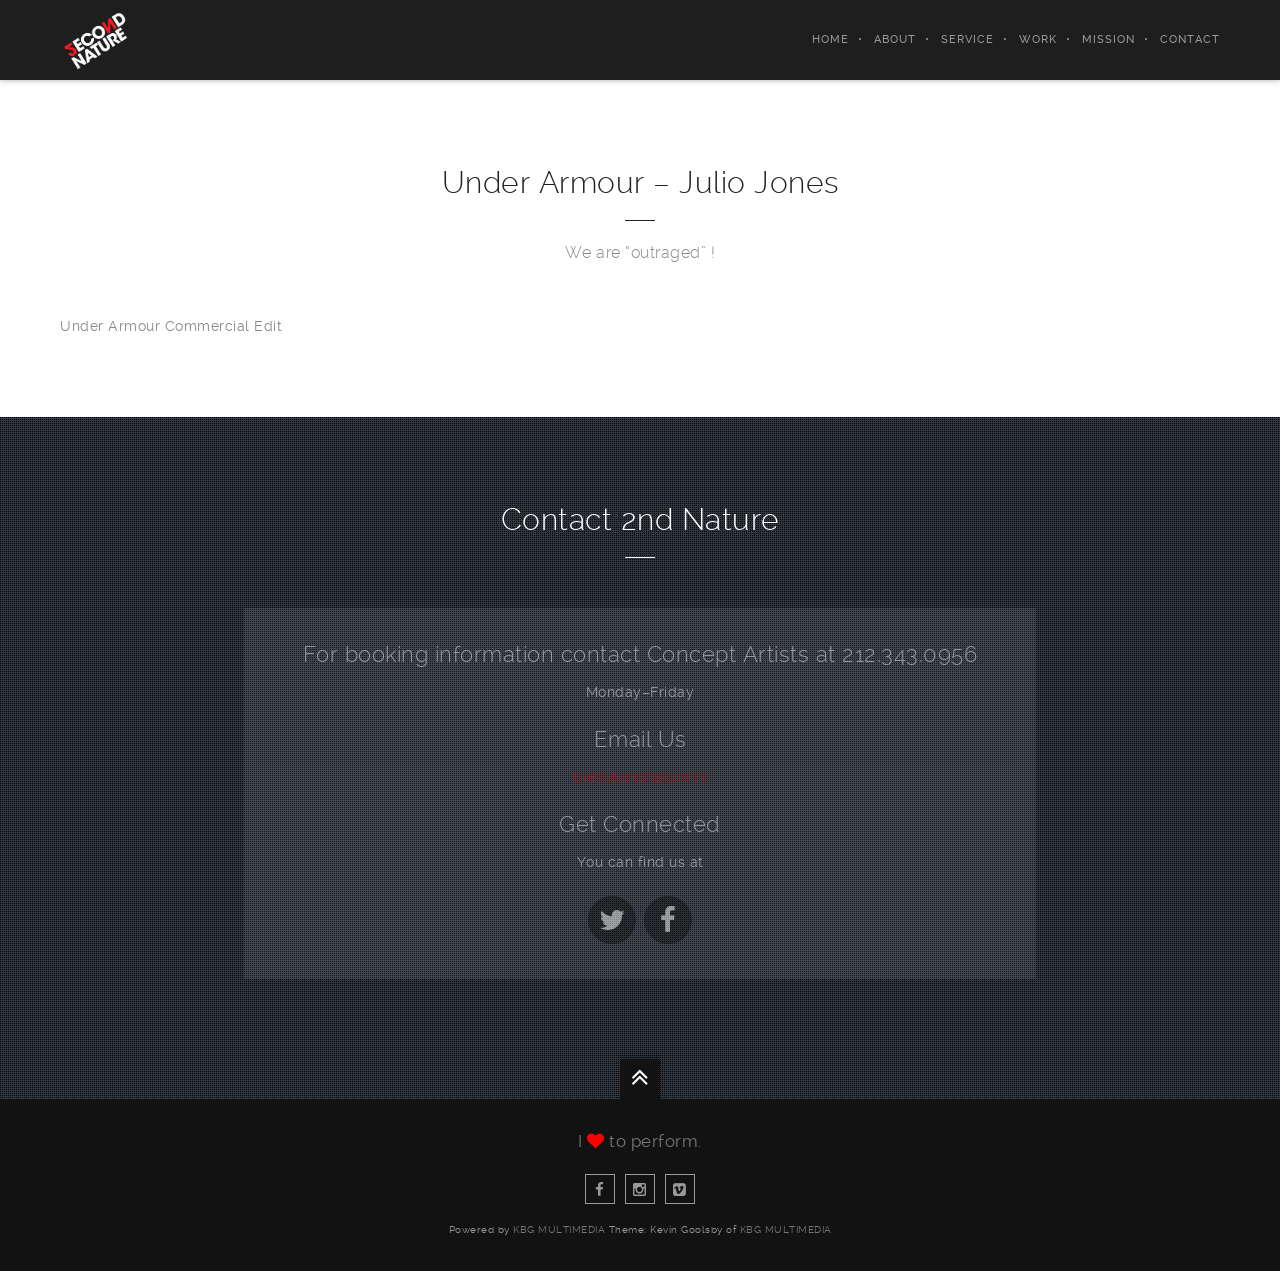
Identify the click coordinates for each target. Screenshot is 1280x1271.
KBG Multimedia (559, 1229)
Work (1038, 39)
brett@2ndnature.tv (640, 777)
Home (830, 39)
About (895, 39)
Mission (1108, 39)
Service (967, 39)
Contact (1190, 39)
